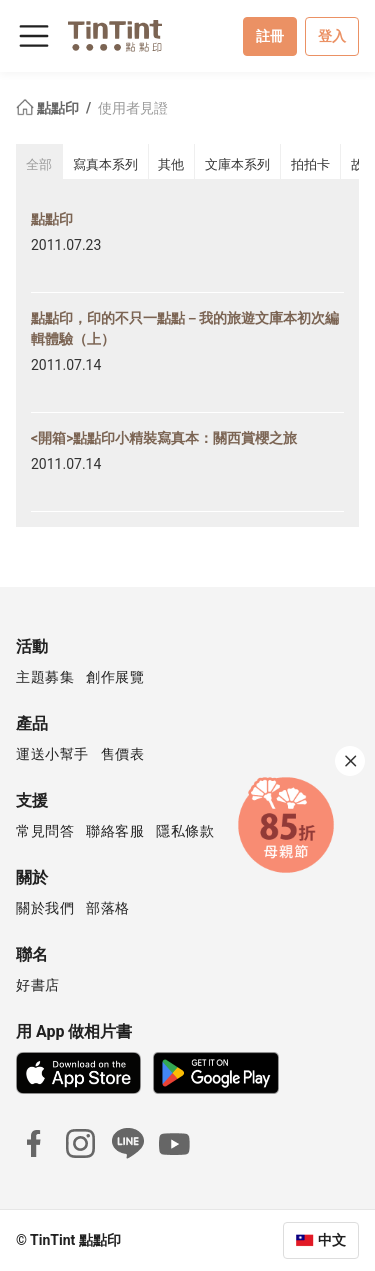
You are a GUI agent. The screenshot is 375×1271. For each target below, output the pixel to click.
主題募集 (45, 677)
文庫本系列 (237, 164)
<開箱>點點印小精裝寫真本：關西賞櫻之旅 (164, 438)
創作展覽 (115, 677)
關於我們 (45, 908)
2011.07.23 (66, 245)
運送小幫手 (52, 754)
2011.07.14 (66, 365)
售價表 (123, 754)
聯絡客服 (115, 831)
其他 (171, 164)
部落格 (108, 908)
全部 (39, 164)
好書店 (38, 985)
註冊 (270, 36)
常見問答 (45, 831)
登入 (332, 36)
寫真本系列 (105, 164)
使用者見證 (133, 108)
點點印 (49, 108)
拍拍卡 (310, 164)
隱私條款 (185, 831)
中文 (332, 1240)
